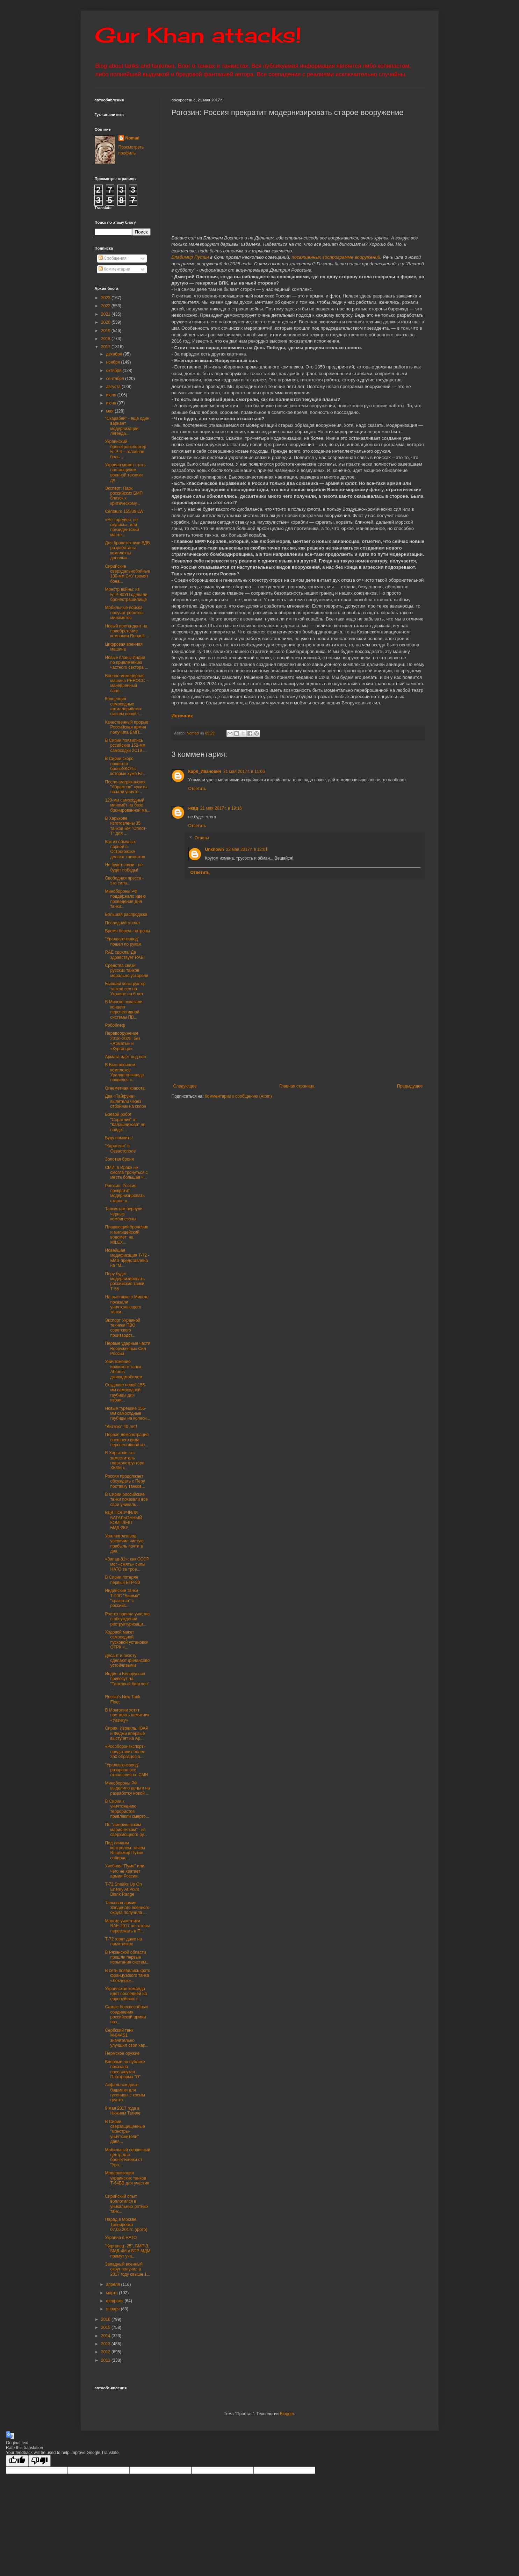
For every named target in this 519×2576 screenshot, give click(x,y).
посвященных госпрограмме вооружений (335, 257)
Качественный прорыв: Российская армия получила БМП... (127, 727)
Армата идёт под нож (125, 1056)
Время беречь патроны (127, 930)
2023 (106, 297)
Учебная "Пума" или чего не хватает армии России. (124, 1871)
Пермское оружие (122, 2053)
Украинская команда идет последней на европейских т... (126, 1993)
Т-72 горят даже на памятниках (123, 1941)
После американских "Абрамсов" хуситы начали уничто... (126, 787)
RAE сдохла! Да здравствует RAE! (124, 955)
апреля (113, 2284)
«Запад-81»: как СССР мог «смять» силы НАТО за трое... (127, 1564)
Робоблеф (115, 1025)
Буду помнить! (118, 1137)
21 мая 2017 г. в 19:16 (221, 808)
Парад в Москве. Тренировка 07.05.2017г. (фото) (126, 2224)
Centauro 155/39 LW (124, 511)
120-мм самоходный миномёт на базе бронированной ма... (127, 805)
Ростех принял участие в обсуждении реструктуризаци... (127, 1619)
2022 (106, 305)
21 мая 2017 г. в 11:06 (244, 771)
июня (111, 403)
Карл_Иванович (204, 771)
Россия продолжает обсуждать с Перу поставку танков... (125, 1481)
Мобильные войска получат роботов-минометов (124, 612)
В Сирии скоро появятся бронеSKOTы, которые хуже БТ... (125, 766)
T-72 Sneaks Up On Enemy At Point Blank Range (123, 1889)
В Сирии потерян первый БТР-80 (122, 1580)
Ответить (197, 788)
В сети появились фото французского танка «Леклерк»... (127, 1975)
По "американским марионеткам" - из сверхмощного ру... (126, 1829)
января (113, 2308)
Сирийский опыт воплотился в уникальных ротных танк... (126, 2204)
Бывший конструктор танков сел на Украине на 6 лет (125, 988)
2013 (106, 2343)
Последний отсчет (122, 922)
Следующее (185, 1086)
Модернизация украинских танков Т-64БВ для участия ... (127, 2180)
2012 (106, 2351)
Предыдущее (410, 1086)
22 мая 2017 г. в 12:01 (247, 849)
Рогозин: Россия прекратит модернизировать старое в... (124, 1193)
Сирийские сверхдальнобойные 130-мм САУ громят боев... (127, 574)
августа (114, 386)
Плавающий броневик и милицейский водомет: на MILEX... (126, 1234)
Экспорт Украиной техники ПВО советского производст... (122, 1328)
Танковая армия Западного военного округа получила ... (127, 1907)
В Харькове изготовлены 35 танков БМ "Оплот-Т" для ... (126, 826)
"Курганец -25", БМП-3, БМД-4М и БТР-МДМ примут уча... (127, 2251)
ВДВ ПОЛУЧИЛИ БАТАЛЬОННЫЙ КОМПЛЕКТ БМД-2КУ (123, 1520)
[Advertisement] (341, 1031)
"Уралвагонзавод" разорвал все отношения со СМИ (126, 1770)
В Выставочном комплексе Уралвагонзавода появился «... (124, 1072)
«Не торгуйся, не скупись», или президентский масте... (122, 527)
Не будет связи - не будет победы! (124, 867)
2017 (106, 346)
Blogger (287, 2413)
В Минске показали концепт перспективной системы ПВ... (123, 1009)
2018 (106, 338)
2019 (106, 330)
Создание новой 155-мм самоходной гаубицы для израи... (125, 1392)
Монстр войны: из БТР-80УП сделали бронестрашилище (126, 594)
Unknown (214, 849)
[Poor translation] (39, 2461)
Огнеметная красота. (125, 1088)
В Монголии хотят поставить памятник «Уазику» (127, 1715)
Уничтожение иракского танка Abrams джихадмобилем (123, 1369)
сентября (115, 378)
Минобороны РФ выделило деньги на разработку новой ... (127, 1788)
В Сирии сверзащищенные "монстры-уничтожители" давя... (125, 2131)
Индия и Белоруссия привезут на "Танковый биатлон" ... (127, 1681)
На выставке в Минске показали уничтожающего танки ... (127, 1304)
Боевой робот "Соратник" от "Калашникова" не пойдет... (125, 1122)
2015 (106, 2327)
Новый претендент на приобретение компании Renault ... (127, 631)
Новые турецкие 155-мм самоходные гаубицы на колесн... (127, 1413)
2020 (106, 322)
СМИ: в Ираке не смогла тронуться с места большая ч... (126, 1172)
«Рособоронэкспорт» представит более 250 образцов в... (125, 1751)
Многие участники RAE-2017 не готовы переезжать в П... (127, 1925)
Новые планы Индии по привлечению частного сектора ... (126, 662)
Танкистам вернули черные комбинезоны (123, 1213)
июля (111, 395)
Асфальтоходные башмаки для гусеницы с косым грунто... (125, 2092)
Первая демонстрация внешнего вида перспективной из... (127, 1439)
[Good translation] (17, 2461)
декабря (114, 354)
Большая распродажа (126, 914)
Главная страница (297, 1086)
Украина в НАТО (121, 2237)
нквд (193, 808)
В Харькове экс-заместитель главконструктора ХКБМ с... (124, 1460)
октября (114, 370)
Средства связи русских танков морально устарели (126, 970)
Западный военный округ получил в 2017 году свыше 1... (127, 2269)
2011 (106, 2360)
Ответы (202, 838)
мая (110, 411)
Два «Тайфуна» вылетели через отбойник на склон (125, 1101)
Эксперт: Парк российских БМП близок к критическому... (124, 496)
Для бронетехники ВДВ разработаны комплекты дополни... (127, 550)
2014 (106, 2335)
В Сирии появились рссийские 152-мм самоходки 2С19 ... (125, 745)
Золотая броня (119, 1159)
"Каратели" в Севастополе (120, 1148)
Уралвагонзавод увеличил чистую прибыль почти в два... (124, 1544)
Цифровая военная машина (124, 647)
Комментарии (114, 269)
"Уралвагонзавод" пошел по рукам (123, 941)
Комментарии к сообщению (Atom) (238, 1096)
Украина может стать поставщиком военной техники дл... (125, 472)
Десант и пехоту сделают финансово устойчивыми (127, 1660)
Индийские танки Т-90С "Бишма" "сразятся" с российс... (122, 1598)
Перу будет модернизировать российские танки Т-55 (124, 1281)
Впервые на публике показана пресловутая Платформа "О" (125, 2069)
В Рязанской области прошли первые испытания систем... (127, 1957)
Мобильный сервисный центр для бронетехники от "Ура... (127, 2157)
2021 (106, 314)
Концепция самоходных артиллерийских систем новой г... (123, 706)
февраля (115, 2300)
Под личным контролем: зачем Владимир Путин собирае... (125, 1850)
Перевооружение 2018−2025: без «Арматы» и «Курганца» (122, 1041)
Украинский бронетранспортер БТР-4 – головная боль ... (125, 449)
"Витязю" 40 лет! (121, 1426)
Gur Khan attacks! (198, 35)
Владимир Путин (190, 257)
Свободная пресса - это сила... (124, 880)
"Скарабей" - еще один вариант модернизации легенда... (127, 426)
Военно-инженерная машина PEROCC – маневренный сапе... (126, 683)
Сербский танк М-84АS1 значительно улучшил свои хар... (127, 2038)
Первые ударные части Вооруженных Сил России (127, 1348)
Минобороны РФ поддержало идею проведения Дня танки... (125, 899)
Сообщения (113, 258)
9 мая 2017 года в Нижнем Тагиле (122, 2111)
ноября (113, 362)
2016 (106, 2319)
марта (112, 2292)
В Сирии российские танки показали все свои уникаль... (126, 1499)
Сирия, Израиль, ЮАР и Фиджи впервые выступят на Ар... (126, 1733)
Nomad (132, 138)
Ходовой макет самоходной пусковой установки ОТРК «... (126, 1640)
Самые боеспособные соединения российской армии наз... (126, 2014)
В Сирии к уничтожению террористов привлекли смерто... (127, 1809)
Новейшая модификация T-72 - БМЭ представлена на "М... (127, 1258)
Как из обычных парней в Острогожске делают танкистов (125, 849)
